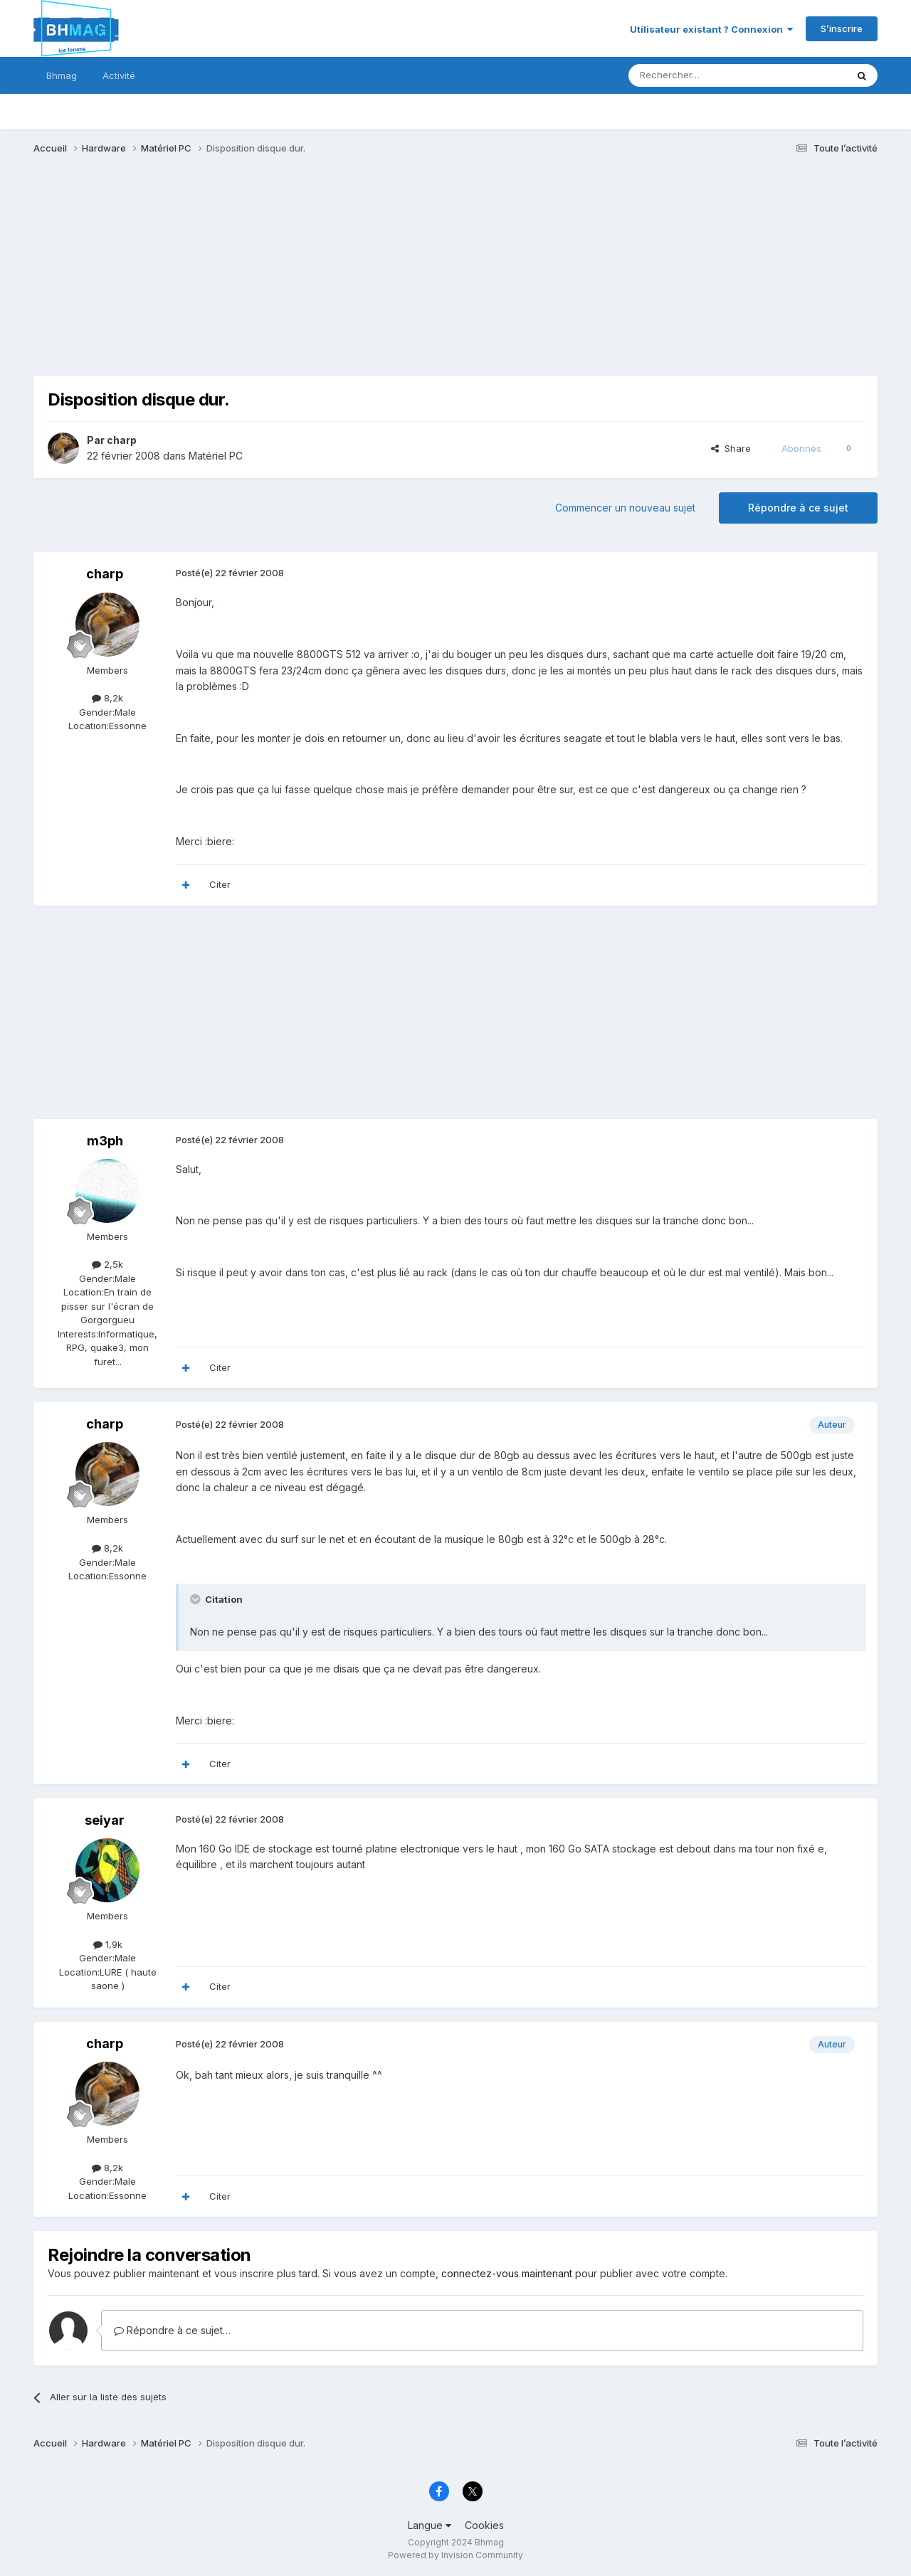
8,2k (107, 698)
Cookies (484, 2525)
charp (122, 440)
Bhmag (61, 75)
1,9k (107, 1944)
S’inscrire (842, 28)
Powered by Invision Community (455, 2555)
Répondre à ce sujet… (172, 2330)
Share (731, 448)
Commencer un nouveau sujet (625, 508)
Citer (220, 884)
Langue (429, 2525)
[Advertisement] (292, 276)
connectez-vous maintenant (506, 2273)
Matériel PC (216, 456)
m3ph (105, 1140)
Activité (118, 75)
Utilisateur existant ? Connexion (711, 29)
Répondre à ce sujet (798, 508)
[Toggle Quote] (196, 1599)
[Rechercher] (706, 75)
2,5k (107, 1264)
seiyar (105, 1820)
